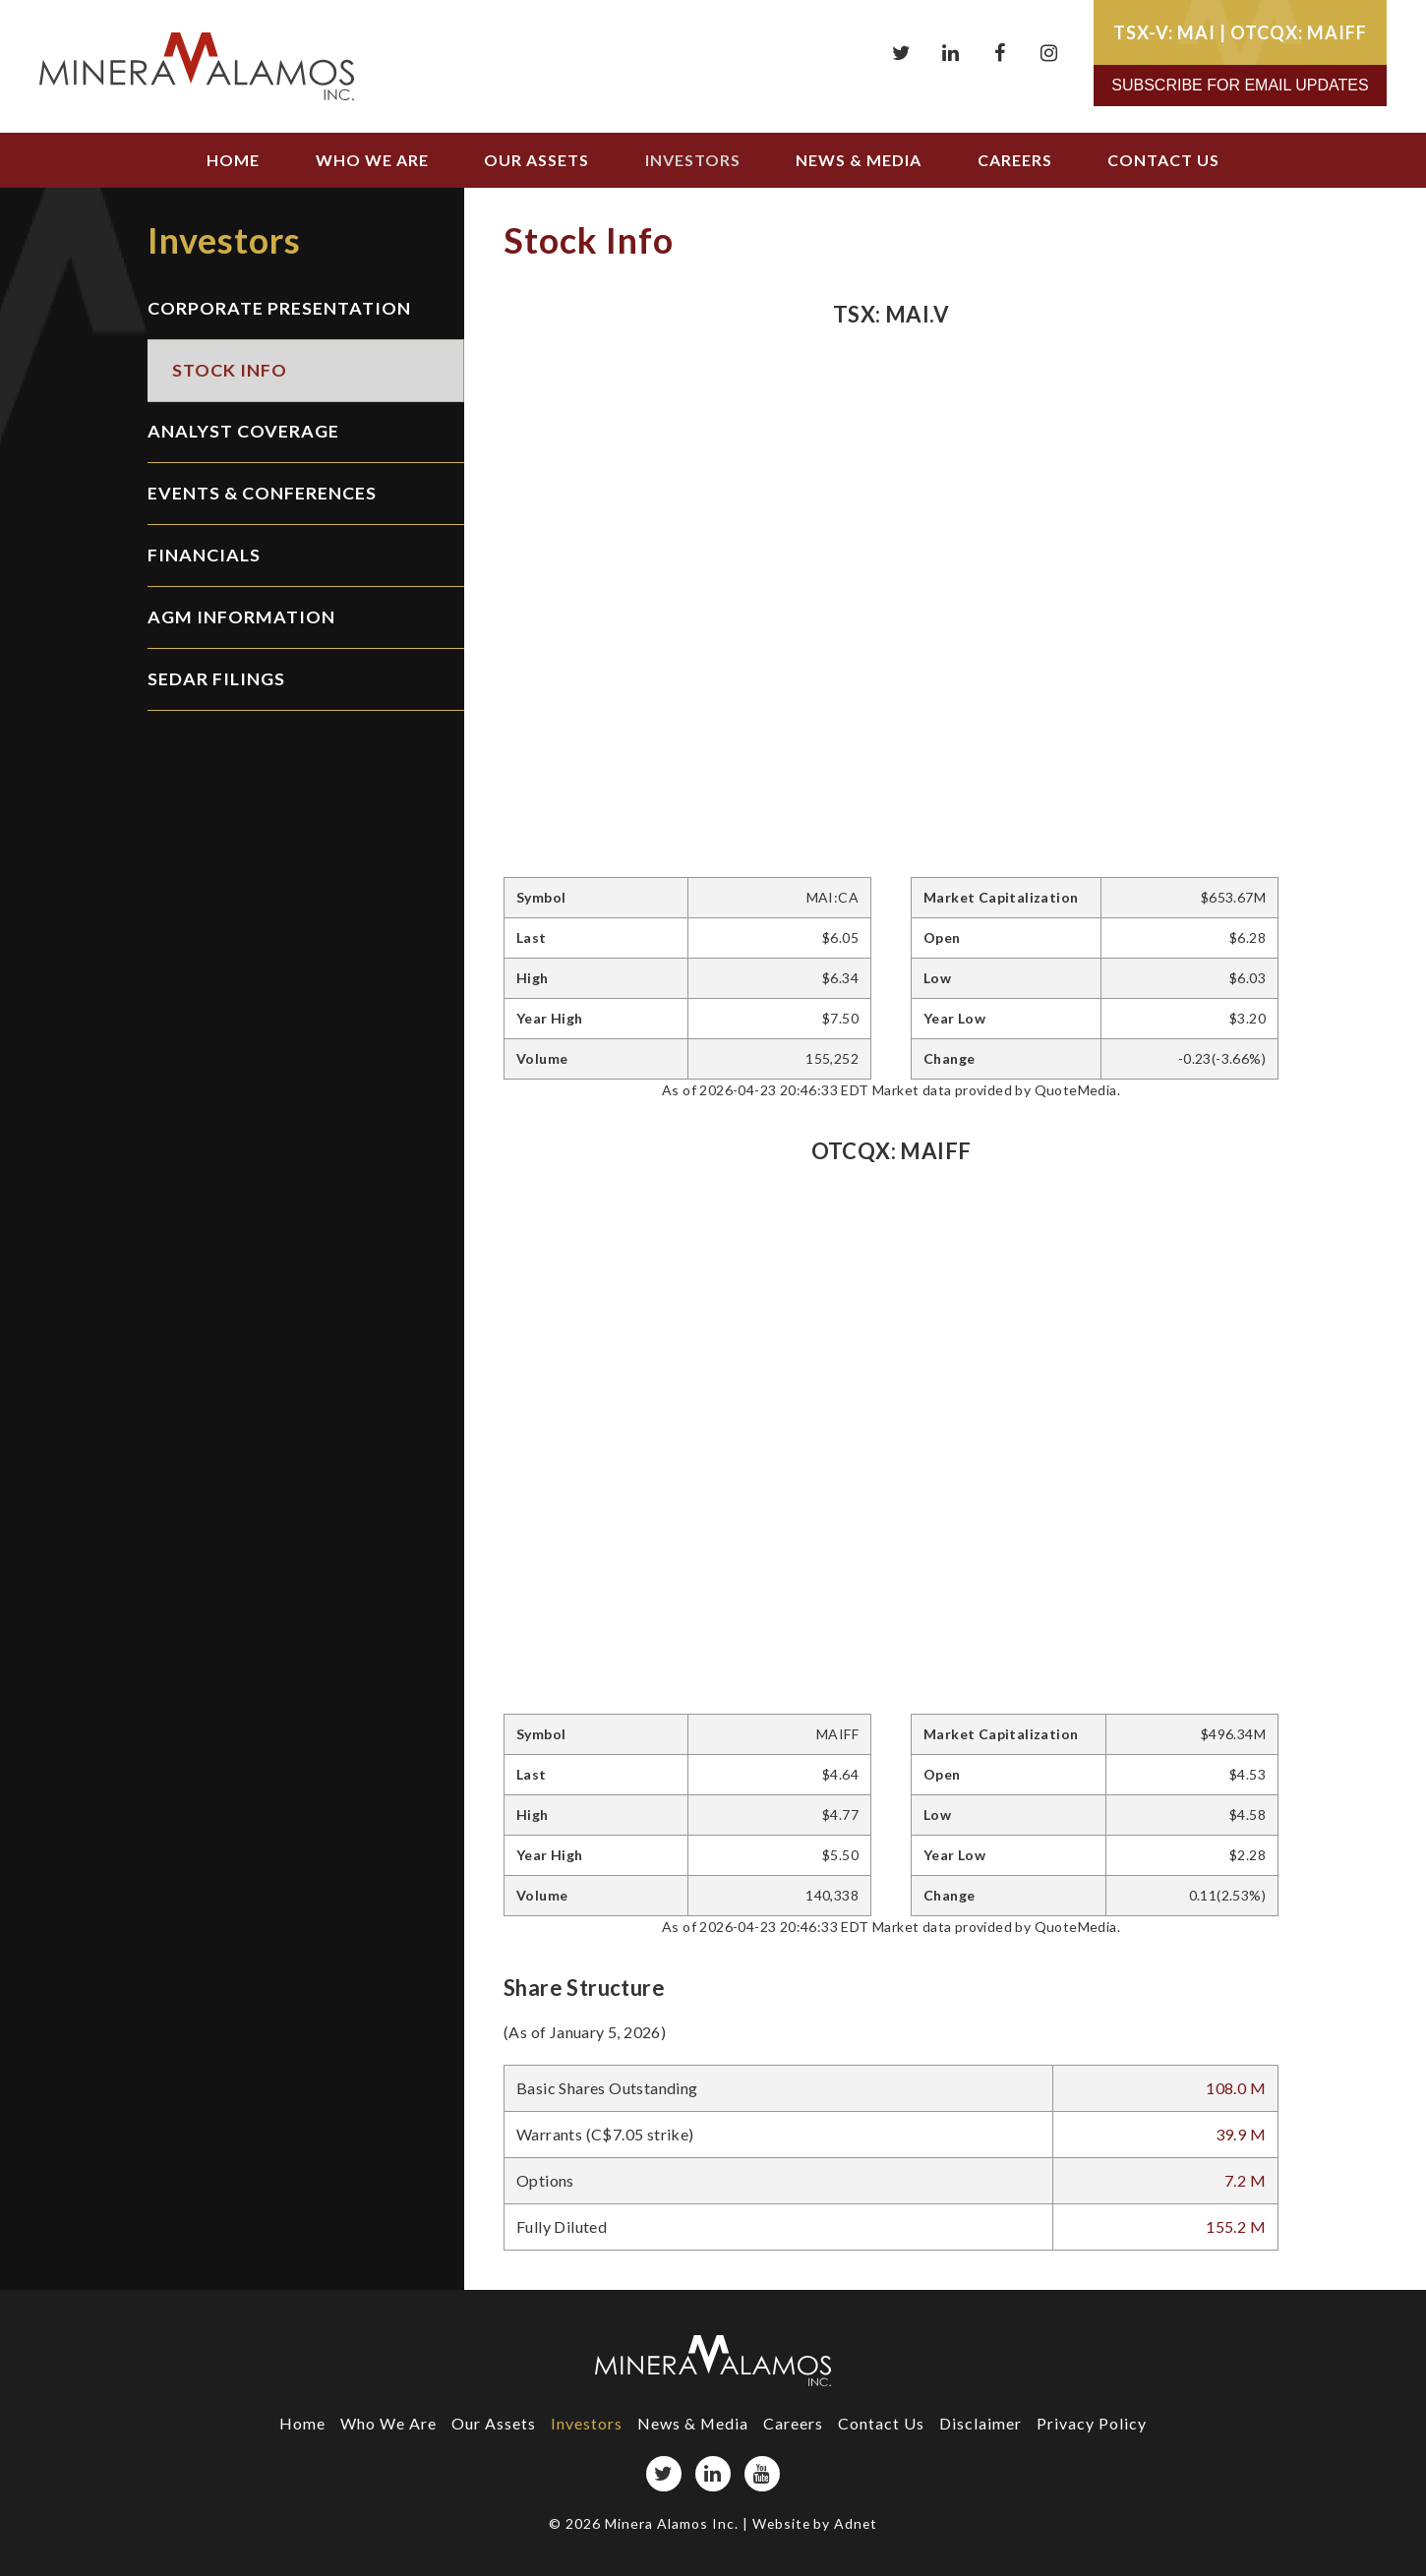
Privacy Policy (1093, 2423)
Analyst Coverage (243, 432)
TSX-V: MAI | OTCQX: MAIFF (1240, 32)
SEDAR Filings (216, 680)
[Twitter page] (902, 53)
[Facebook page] (1000, 53)
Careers (1015, 159)
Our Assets (536, 159)
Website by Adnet (814, 2523)
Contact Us (1163, 159)
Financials (204, 556)
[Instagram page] (1049, 53)
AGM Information (241, 618)
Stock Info (229, 370)
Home (233, 159)
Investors (693, 159)
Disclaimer (981, 2423)
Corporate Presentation (279, 309)
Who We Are (372, 159)
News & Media (858, 159)
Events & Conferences (262, 494)
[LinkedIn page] (951, 53)
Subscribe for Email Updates (1239, 85)
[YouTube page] (762, 2473)
